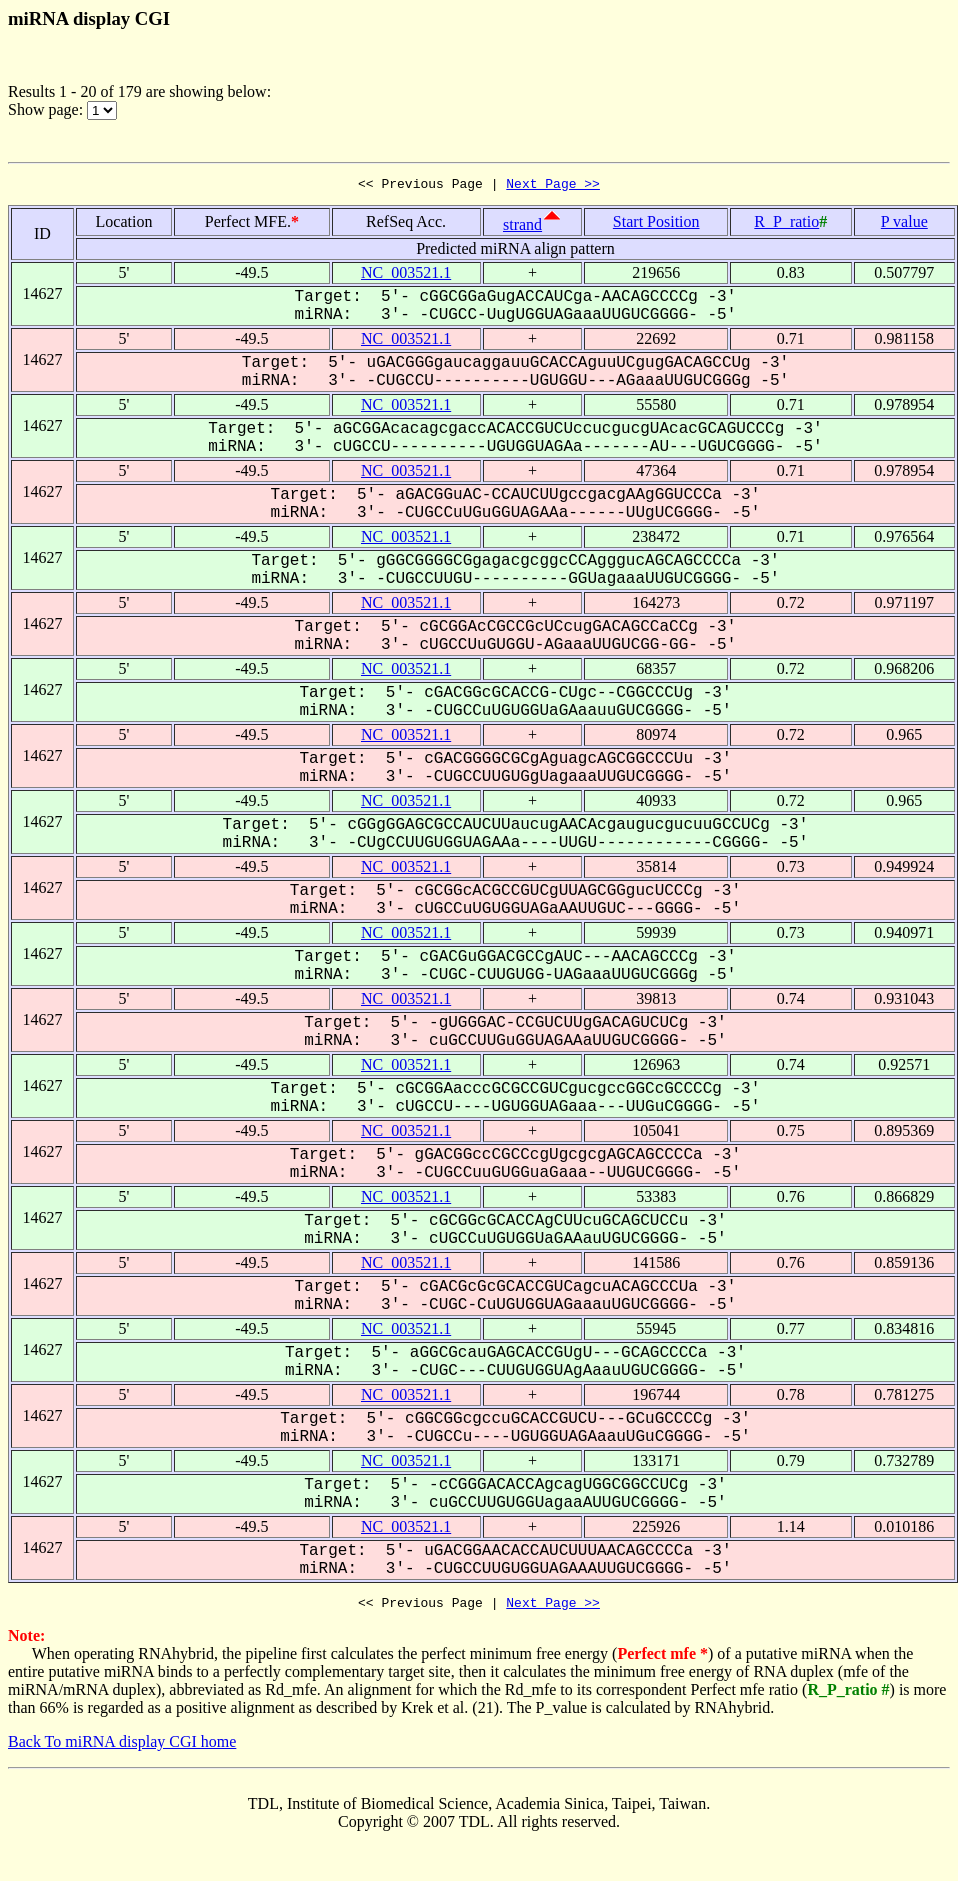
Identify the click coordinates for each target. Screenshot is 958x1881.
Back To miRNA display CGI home (122, 1747)
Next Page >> (553, 186)
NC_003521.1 (406, 275)
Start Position (656, 224)
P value (904, 224)
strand (522, 227)
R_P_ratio (786, 224)
